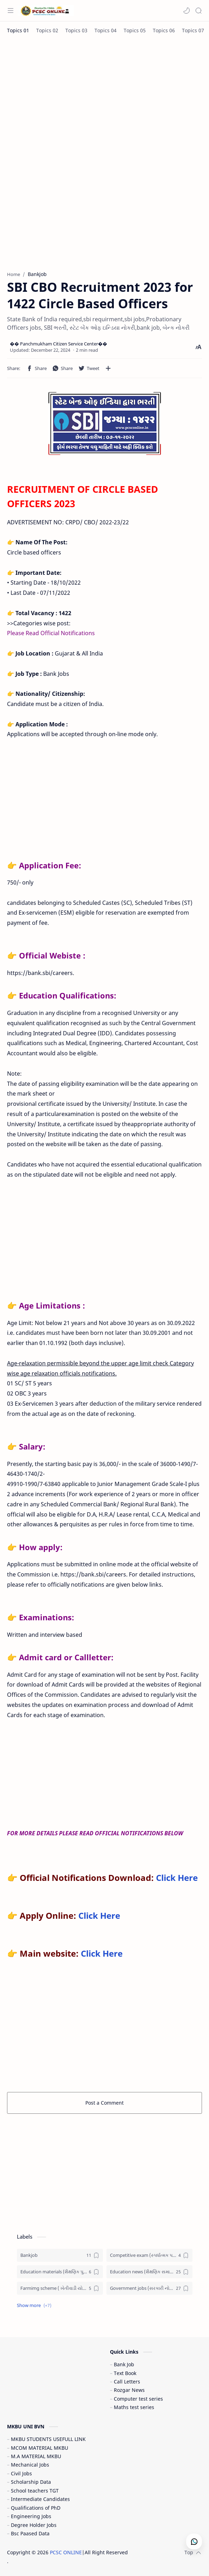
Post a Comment (104, 2102)
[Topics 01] (18, 30)
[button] (186, 10)
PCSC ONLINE (66, 2552)
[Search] (198, 10)
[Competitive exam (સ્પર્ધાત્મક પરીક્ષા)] (149, 2255)
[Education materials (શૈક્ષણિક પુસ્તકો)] (60, 2271)
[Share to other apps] (108, 368)
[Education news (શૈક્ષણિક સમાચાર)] (149, 2271)
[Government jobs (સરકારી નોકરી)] (149, 2288)
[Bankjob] (60, 2255)
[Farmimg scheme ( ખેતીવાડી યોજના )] (60, 2288)
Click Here (177, 1877)
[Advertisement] (104, 95)
